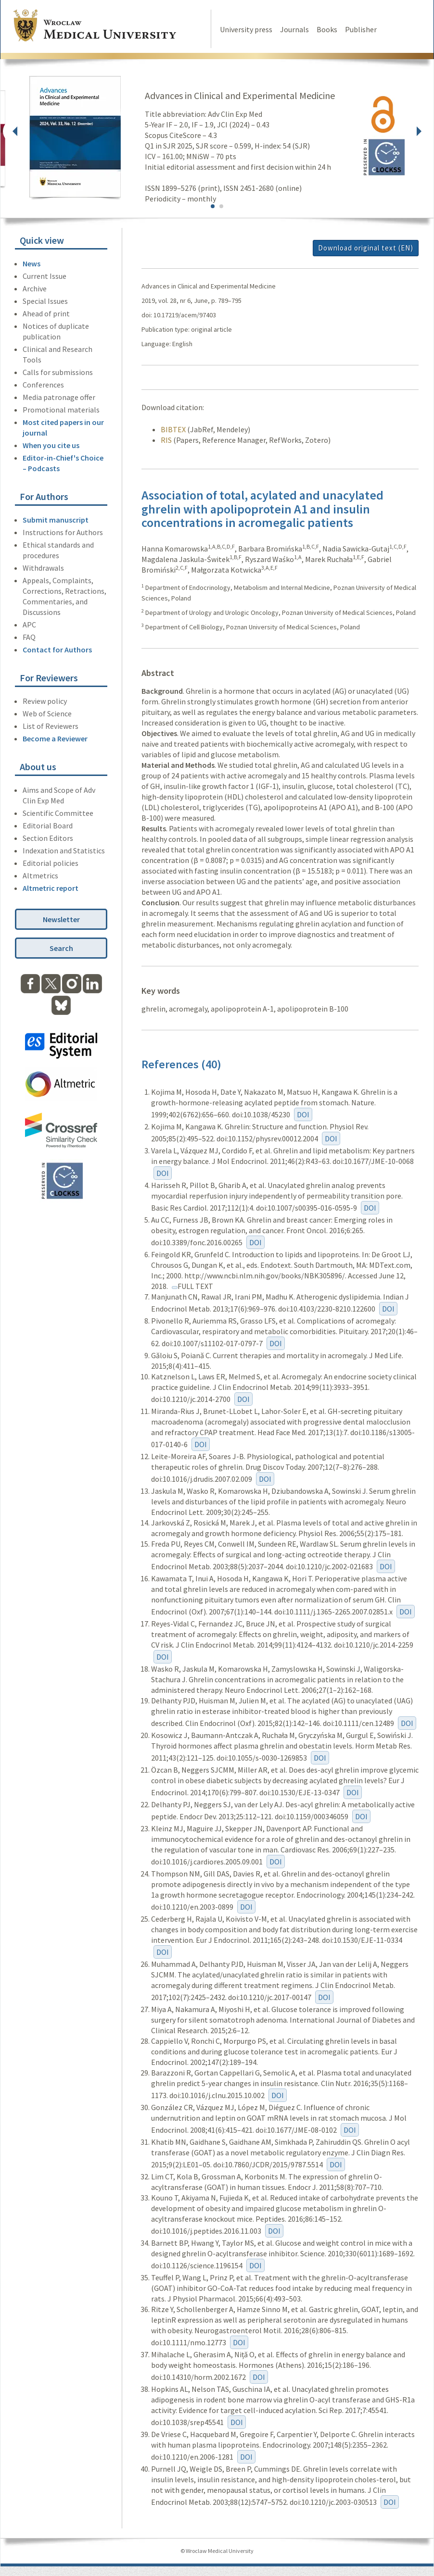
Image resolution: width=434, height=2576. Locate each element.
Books (327, 29)
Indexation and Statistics (64, 850)
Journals (294, 29)
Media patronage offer (59, 397)
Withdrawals (43, 568)
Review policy (45, 701)
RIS (166, 440)
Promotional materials (61, 409)
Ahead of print (46, 313)
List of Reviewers (50, 726)
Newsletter (61, 919)
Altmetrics (40, 875)
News (31, 263)
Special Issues (45, 301)
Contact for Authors (57, 649)
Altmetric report (50, 888)
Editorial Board (48, 825)
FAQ (29, 637)
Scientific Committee (58, 813)
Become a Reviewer (55, 738)
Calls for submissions (58, 372)
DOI (303, 1114)
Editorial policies (50, 863)
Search (61, 948)
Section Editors (48, 838)
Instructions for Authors (63, 532)
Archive (35, 288)
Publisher (361, 29)
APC (29, 624)
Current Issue (44, 276)
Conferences (43, 384)
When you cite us (51, 445)
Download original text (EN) (365, 247)
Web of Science (47, 713)
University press (246, 29)
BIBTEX (173, 429)
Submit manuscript (56, 520)
